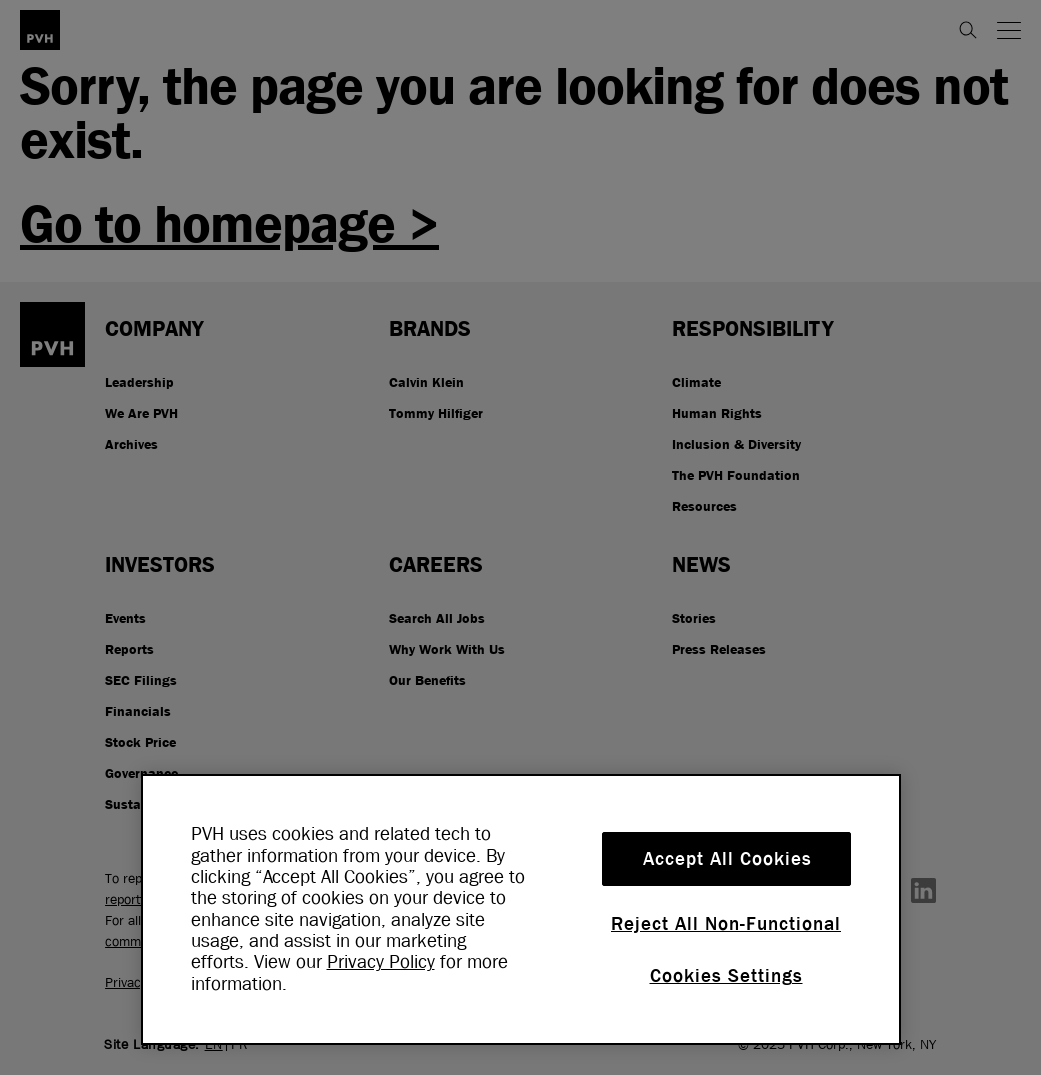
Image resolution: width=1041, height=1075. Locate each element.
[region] (521, 909)
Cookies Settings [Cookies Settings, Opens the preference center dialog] (726, 976)
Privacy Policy (381, 962)
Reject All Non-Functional (726, 924)
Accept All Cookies (727, 859)
